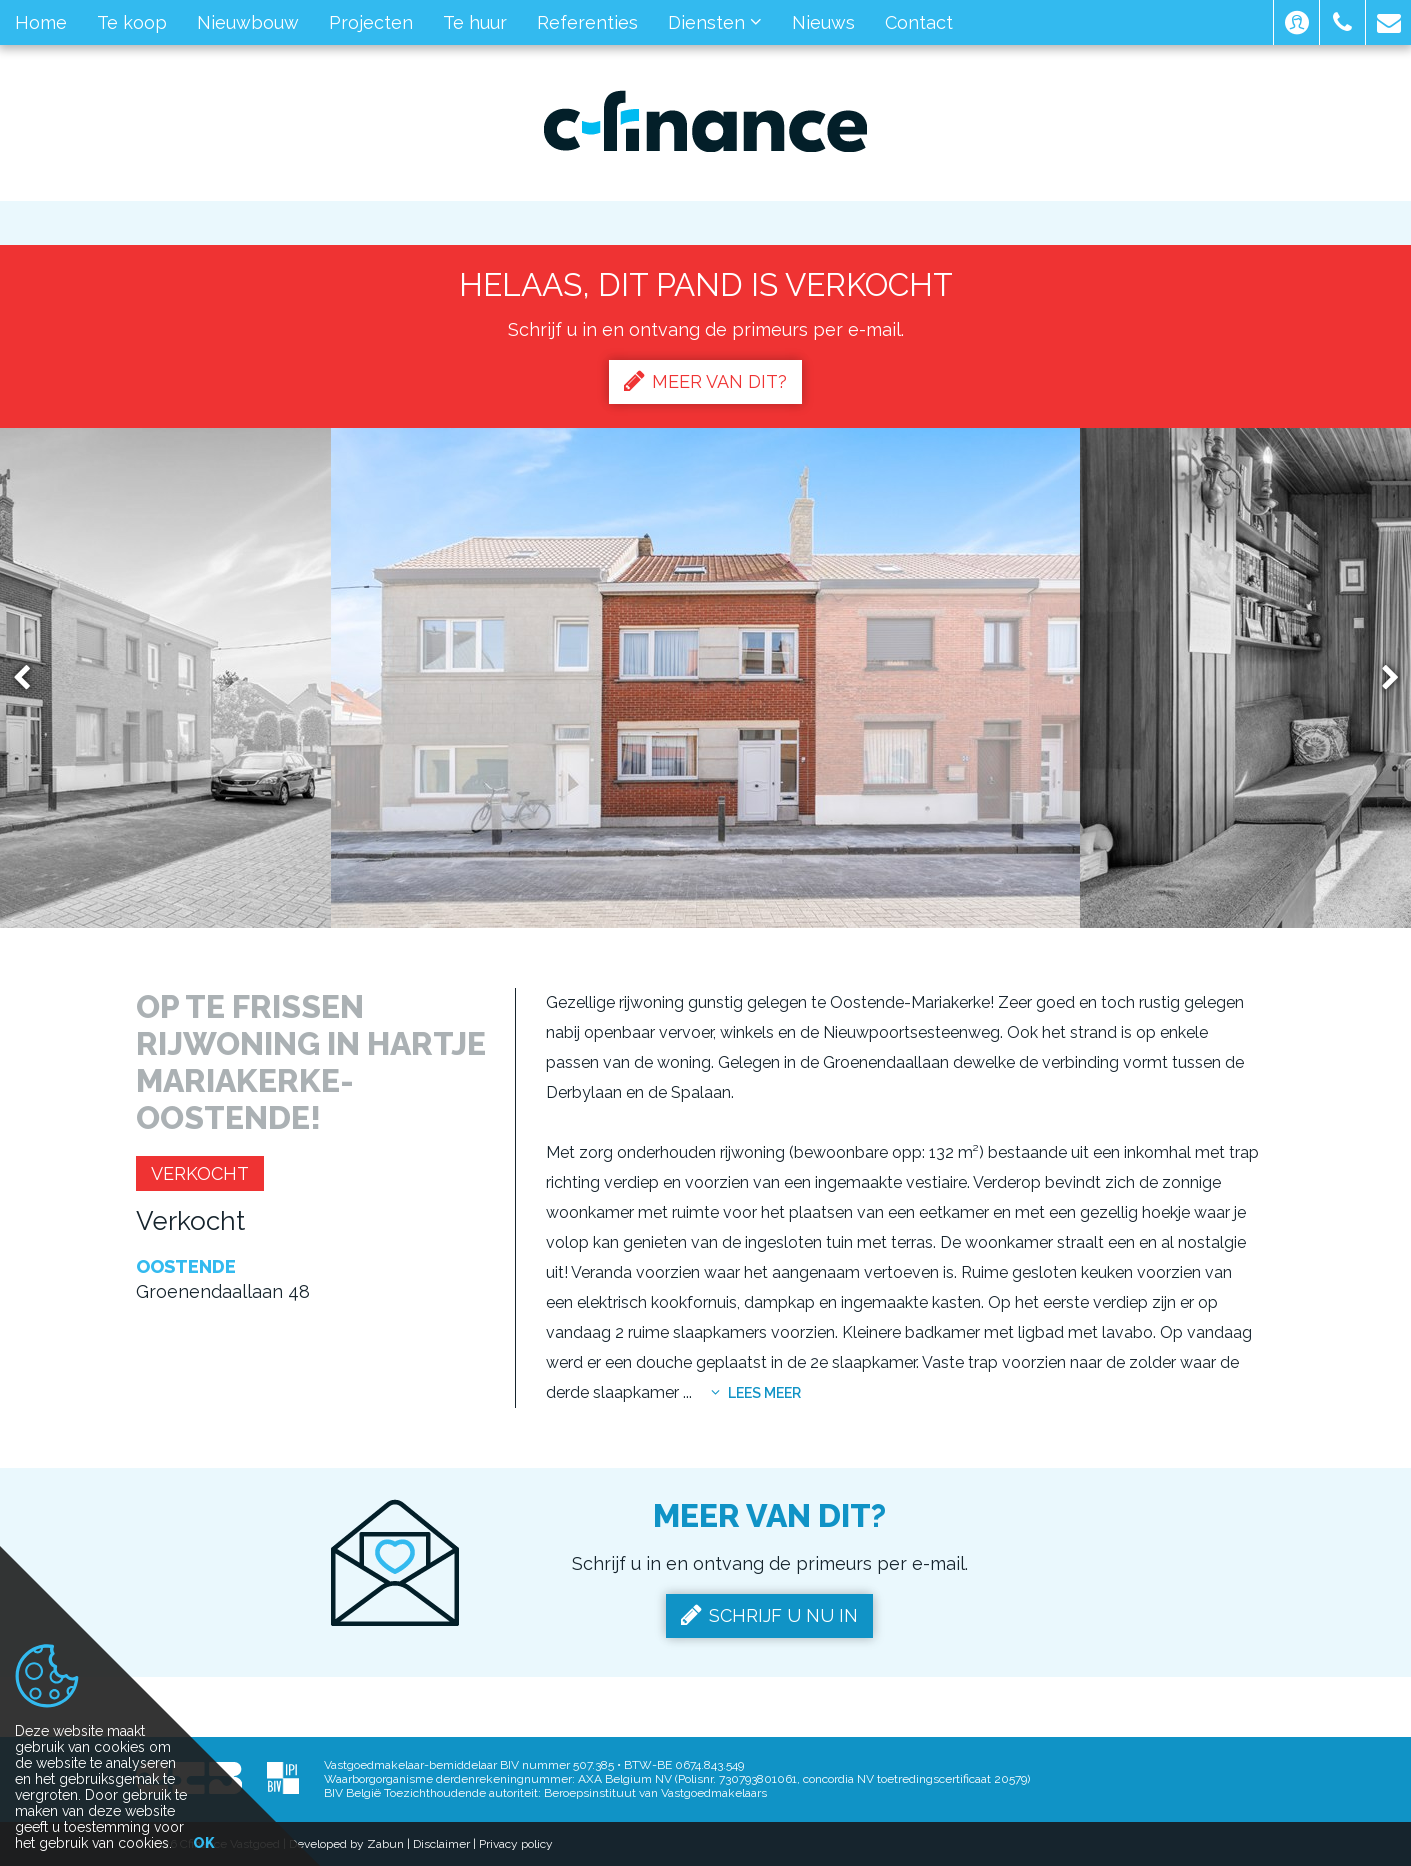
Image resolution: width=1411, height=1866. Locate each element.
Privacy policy (516, 1844)
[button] (1296, 22)
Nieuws (823, 22)
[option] (705, 678)
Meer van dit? (705, 381)
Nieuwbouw (248, 22)
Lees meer (756, 1393)
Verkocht (200, 1173)
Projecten (371, 22)
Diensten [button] (715, 22)
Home (41, 22)
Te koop (132, 22)
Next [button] (1381, 678)
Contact (919, 22)
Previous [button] (31, 678)
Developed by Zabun (346, 1844)
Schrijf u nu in (769, 1615)
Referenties (587, 22)
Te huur (475, 22)
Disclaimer (441, 1844)
